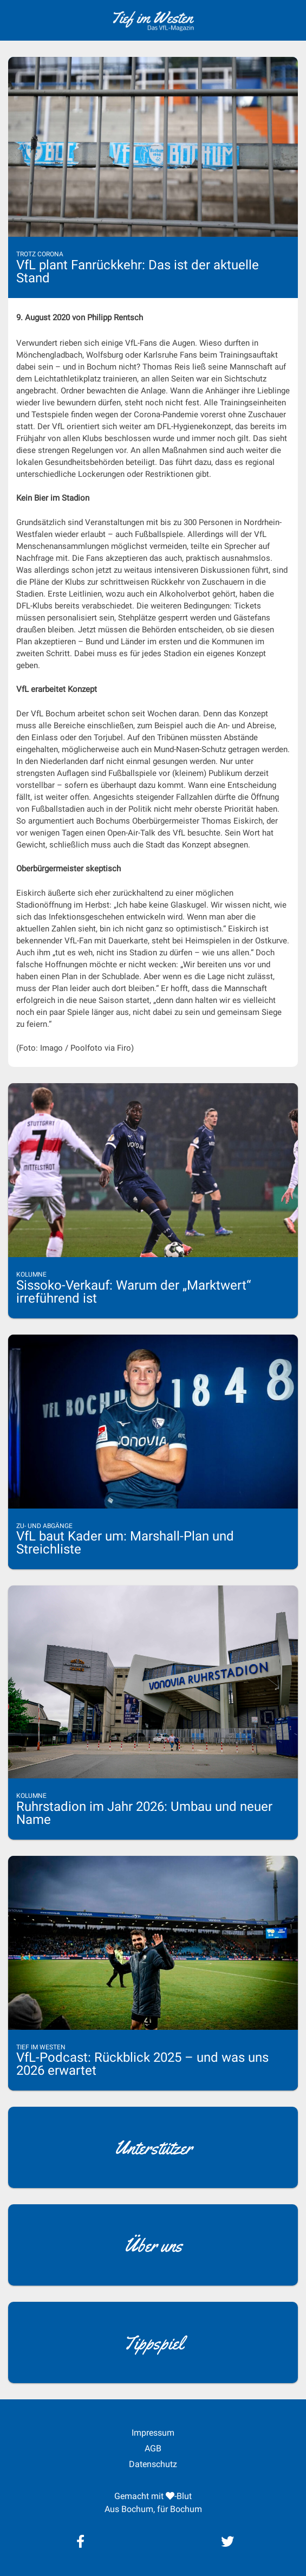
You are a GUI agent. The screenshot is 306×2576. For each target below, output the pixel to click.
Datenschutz (153, 2464)
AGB (153, 2448)
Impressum (153, 2433)
